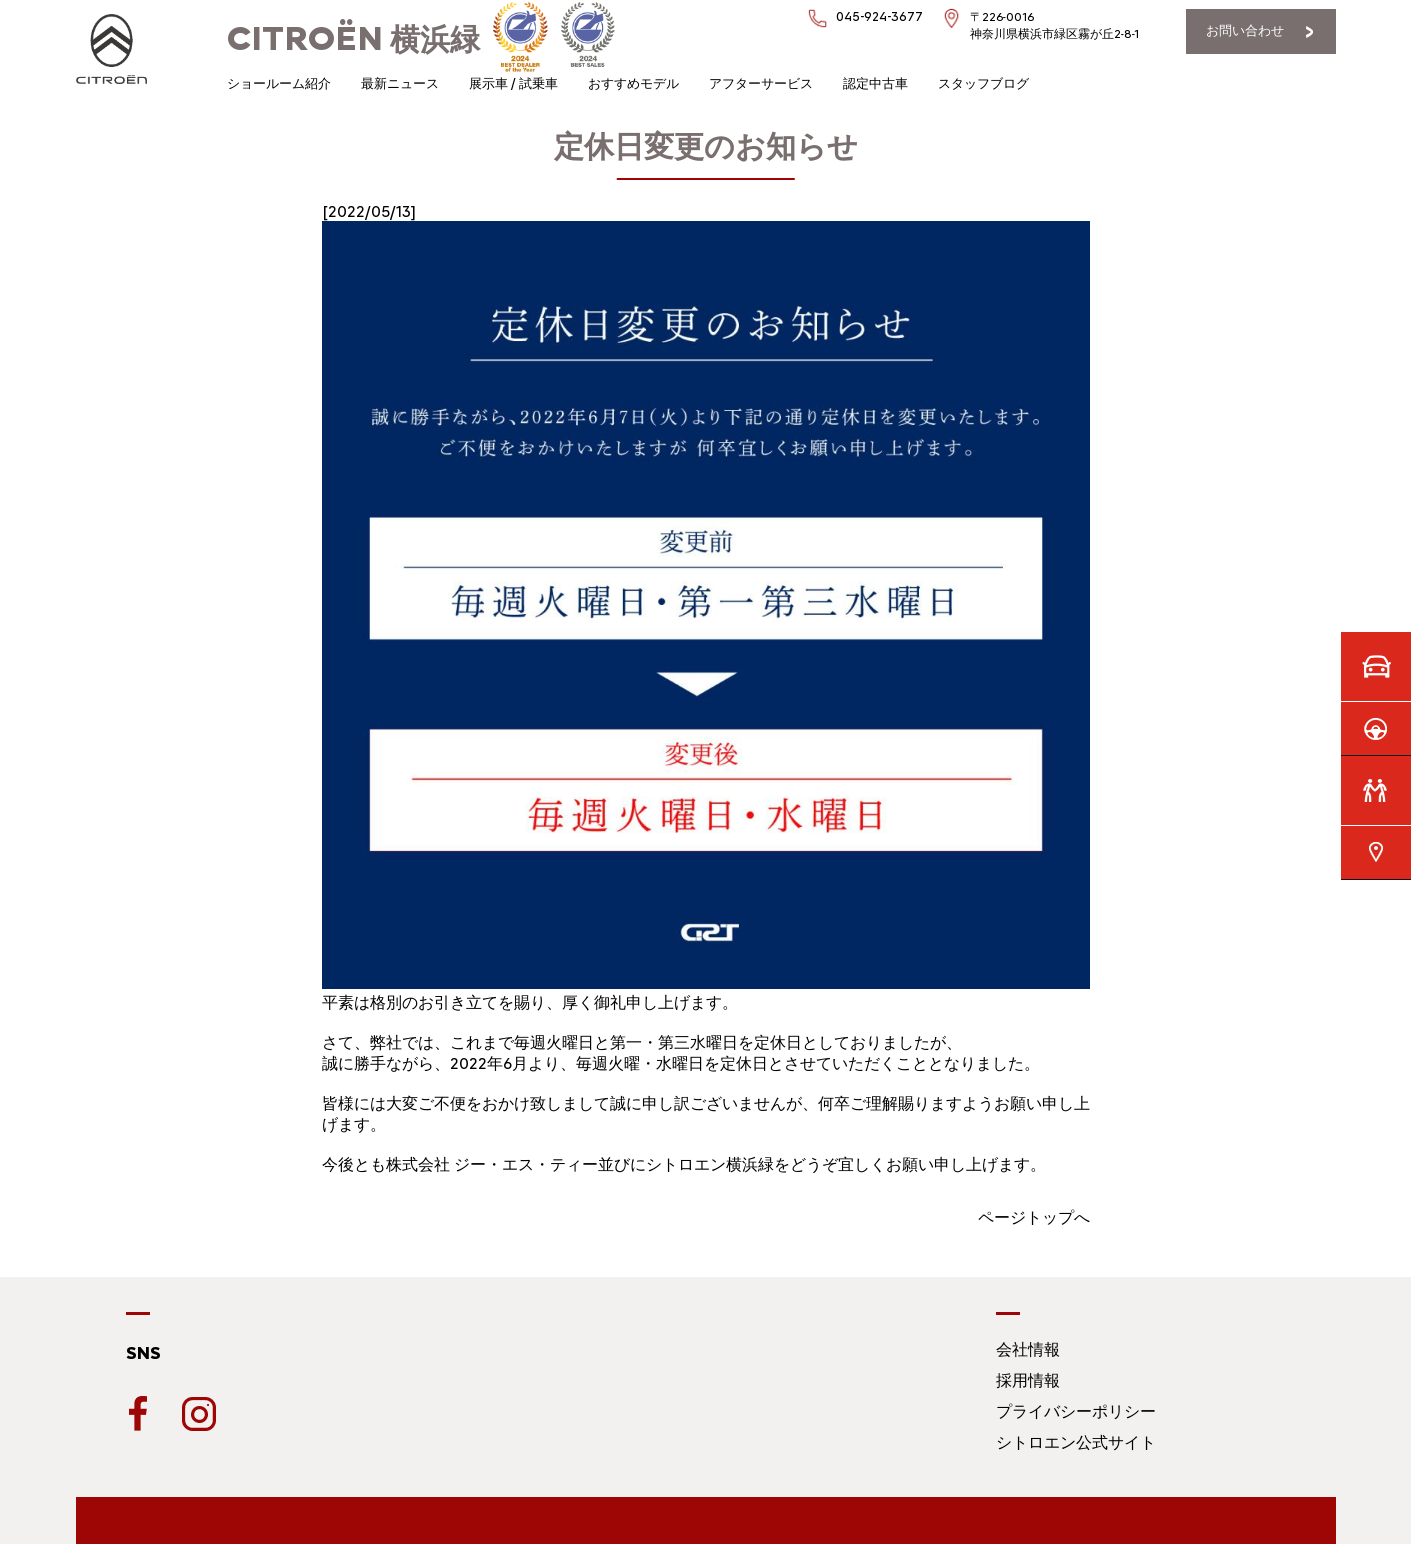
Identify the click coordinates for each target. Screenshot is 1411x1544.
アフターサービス (761, 83)
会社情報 (1028, 1349)
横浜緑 (353, 39)
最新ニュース (400, 83)
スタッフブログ (983, 83)
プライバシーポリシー (1076, 1411)
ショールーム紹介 (279, 83)
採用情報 (1028, 1380)
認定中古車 (875, 83)
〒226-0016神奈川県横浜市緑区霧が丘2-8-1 (1054, 25)
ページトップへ (1034, 1217)
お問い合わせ (1245, 30)
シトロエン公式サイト (1076, 1442)
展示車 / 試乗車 (513, 83)
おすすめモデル (633, 83)
